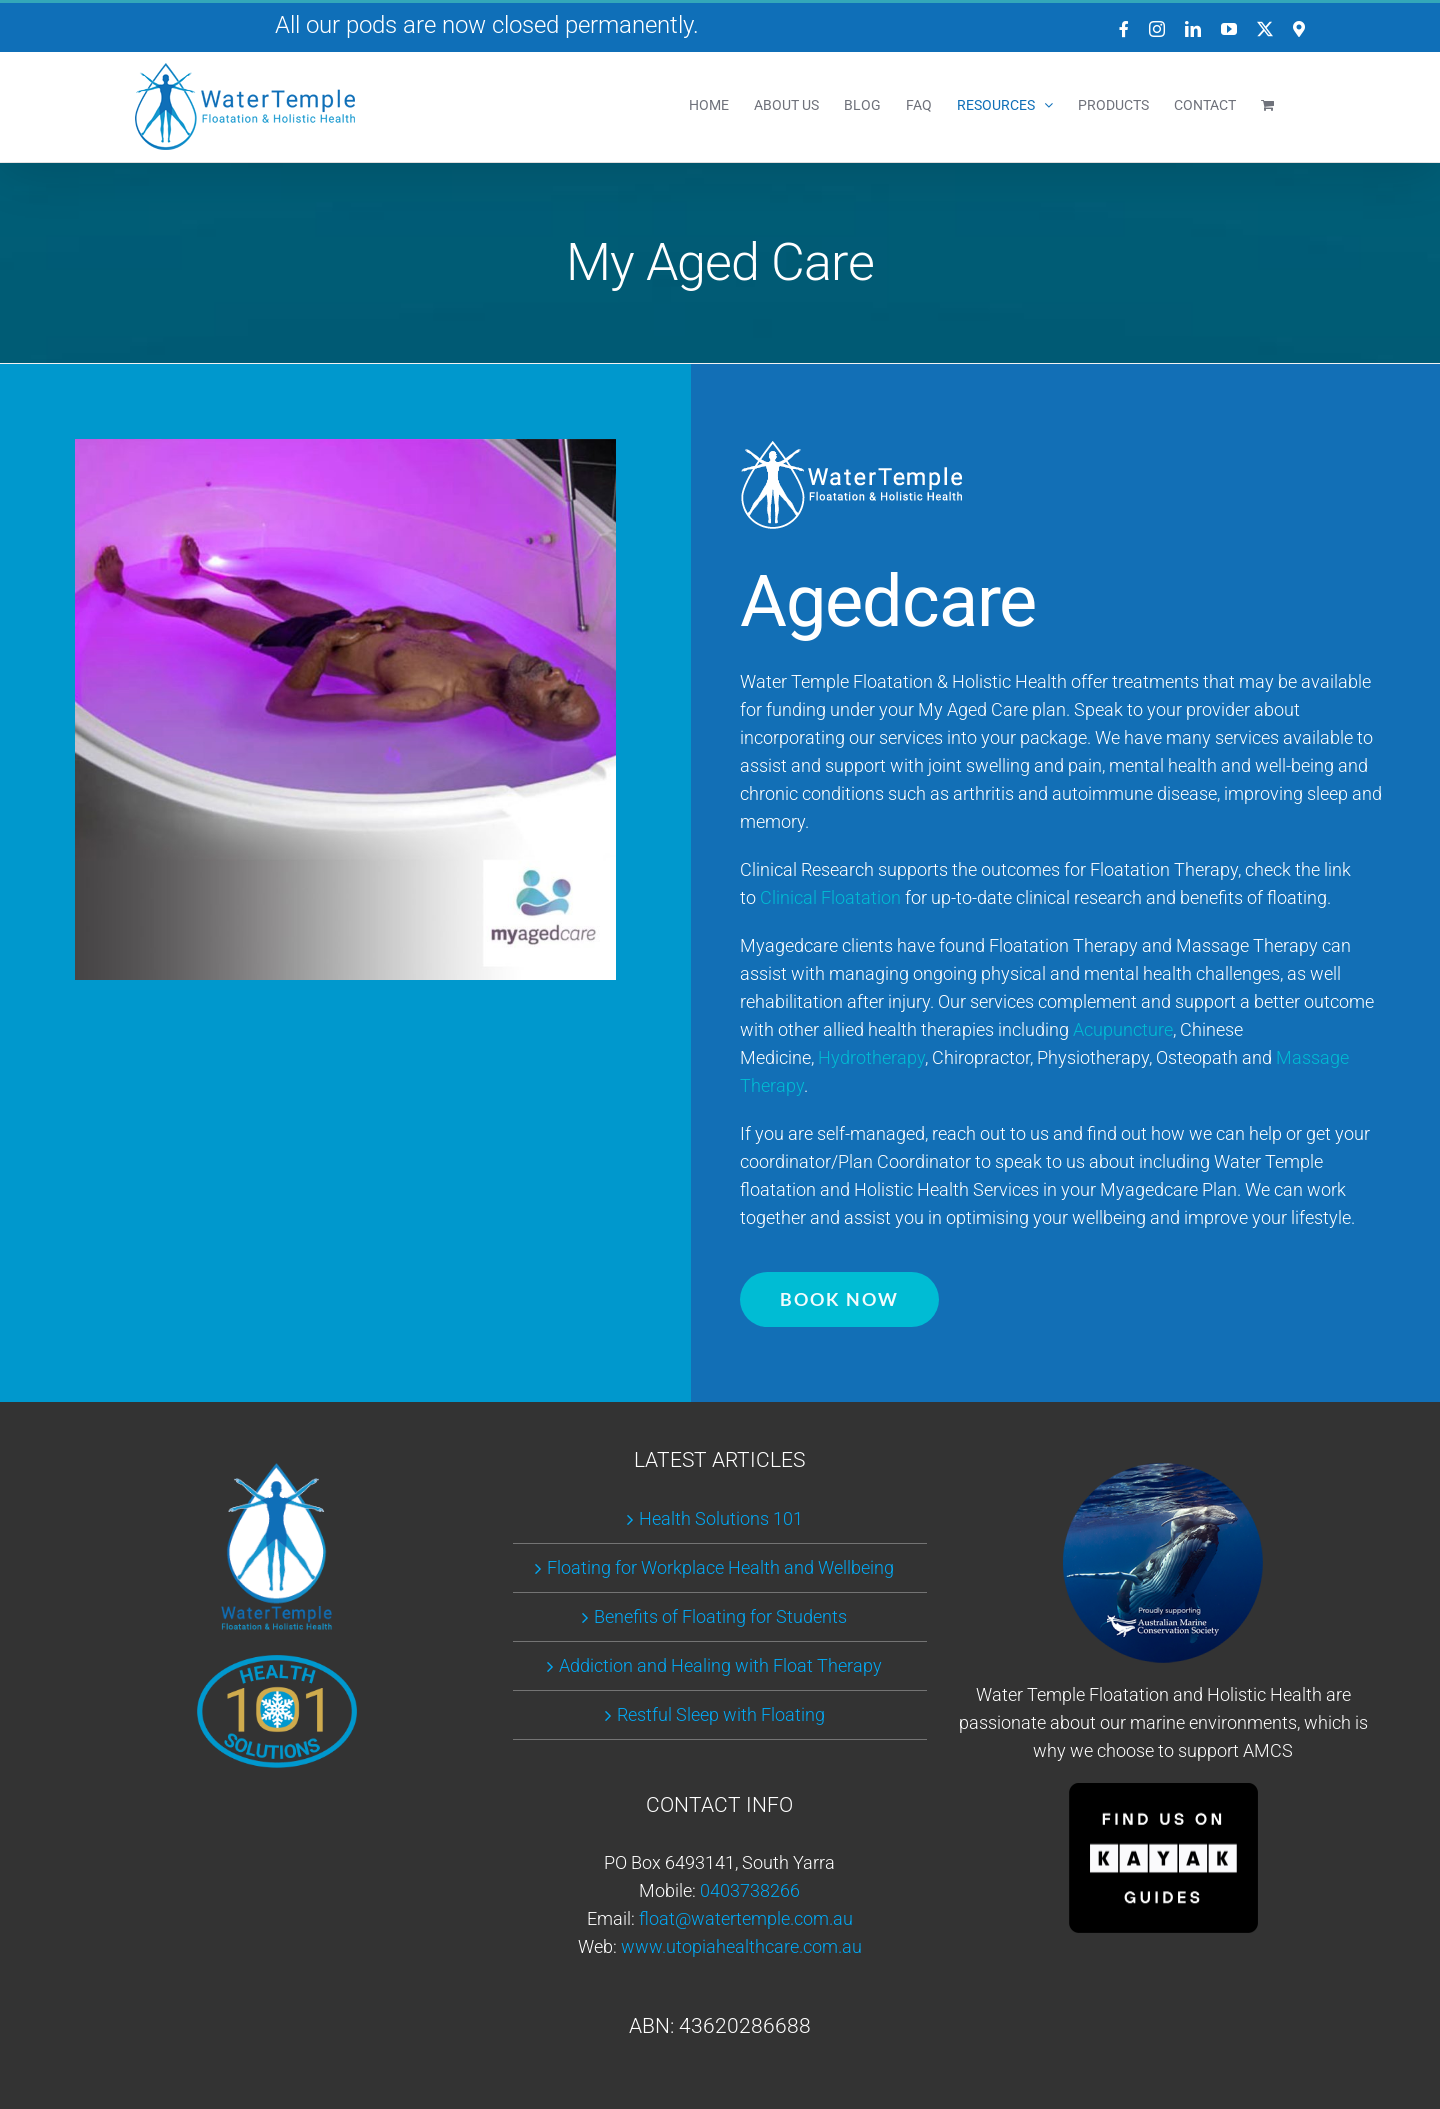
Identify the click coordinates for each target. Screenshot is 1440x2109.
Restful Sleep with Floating (721, 1714)
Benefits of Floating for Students (720, 1616)
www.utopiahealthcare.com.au (741, 1946)
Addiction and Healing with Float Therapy (720, 1665)
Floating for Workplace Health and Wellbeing (720, 1567)
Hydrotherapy (871, 1057)
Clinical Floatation (830, 897)
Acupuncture (1123, 1029)
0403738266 (750, 1890)
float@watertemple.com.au (746, 1918)
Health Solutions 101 (721, 1518)
